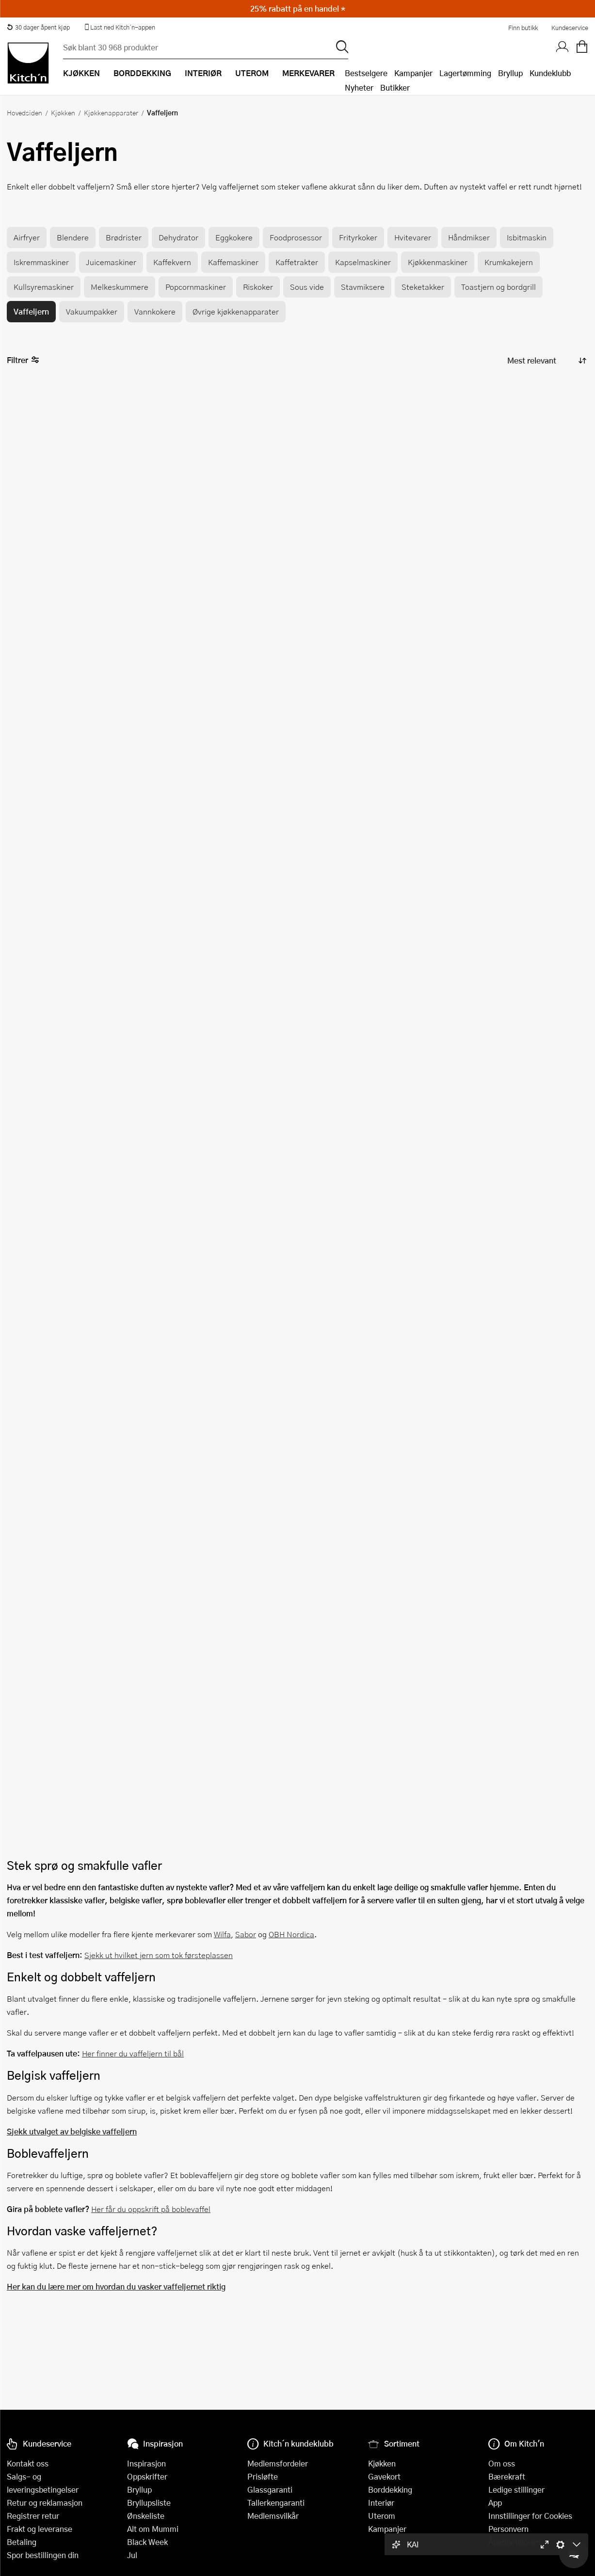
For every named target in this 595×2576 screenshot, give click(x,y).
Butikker (395, 87)
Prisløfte (262, 2476)
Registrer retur (33, 2515)
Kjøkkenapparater (111, 112)
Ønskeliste (145, 2515)
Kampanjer (413, 73)
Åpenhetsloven (514, 2541)
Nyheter (359, 87)
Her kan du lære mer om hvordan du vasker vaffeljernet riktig (116, 2286)
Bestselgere (366, 73)
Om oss (501, 2463)
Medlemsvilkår (273, 2515)
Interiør (381, 2502)
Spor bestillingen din (43, 2554)
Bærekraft (506, 2476)
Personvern (508, 2528)
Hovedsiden (24, 112)
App (495, 2502)
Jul (132, 2554)
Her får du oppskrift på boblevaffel (150, 2208)
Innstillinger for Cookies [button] (530, 2515)
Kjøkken (63, 112)
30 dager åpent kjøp (38, 27)
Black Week (147, 2541)
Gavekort (384, 2476)
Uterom (381, 2515)
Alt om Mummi (152, 2528)
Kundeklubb (550, 73)
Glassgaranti (269, 2489)
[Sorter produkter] (546, 360)
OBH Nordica (291, 1934)
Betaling (21, 2541)
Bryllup (510, 73)
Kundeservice (569, 27)
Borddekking (390, 2489)
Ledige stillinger (516, 2489)
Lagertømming (465, 73)
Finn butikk (523, 27)
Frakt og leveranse (39, 2528)
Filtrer (23, 360)
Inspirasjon (146, 2463)
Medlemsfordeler (277, 2463)
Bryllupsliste (149, 2502)
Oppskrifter (147, 2476)
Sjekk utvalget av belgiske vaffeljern (72, 2131)
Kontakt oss (27, 2463)
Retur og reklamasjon (44, 2502)
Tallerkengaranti (276, 2502)
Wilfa (222, 1934)
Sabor (245, 1934)
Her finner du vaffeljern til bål (133, 2053)
